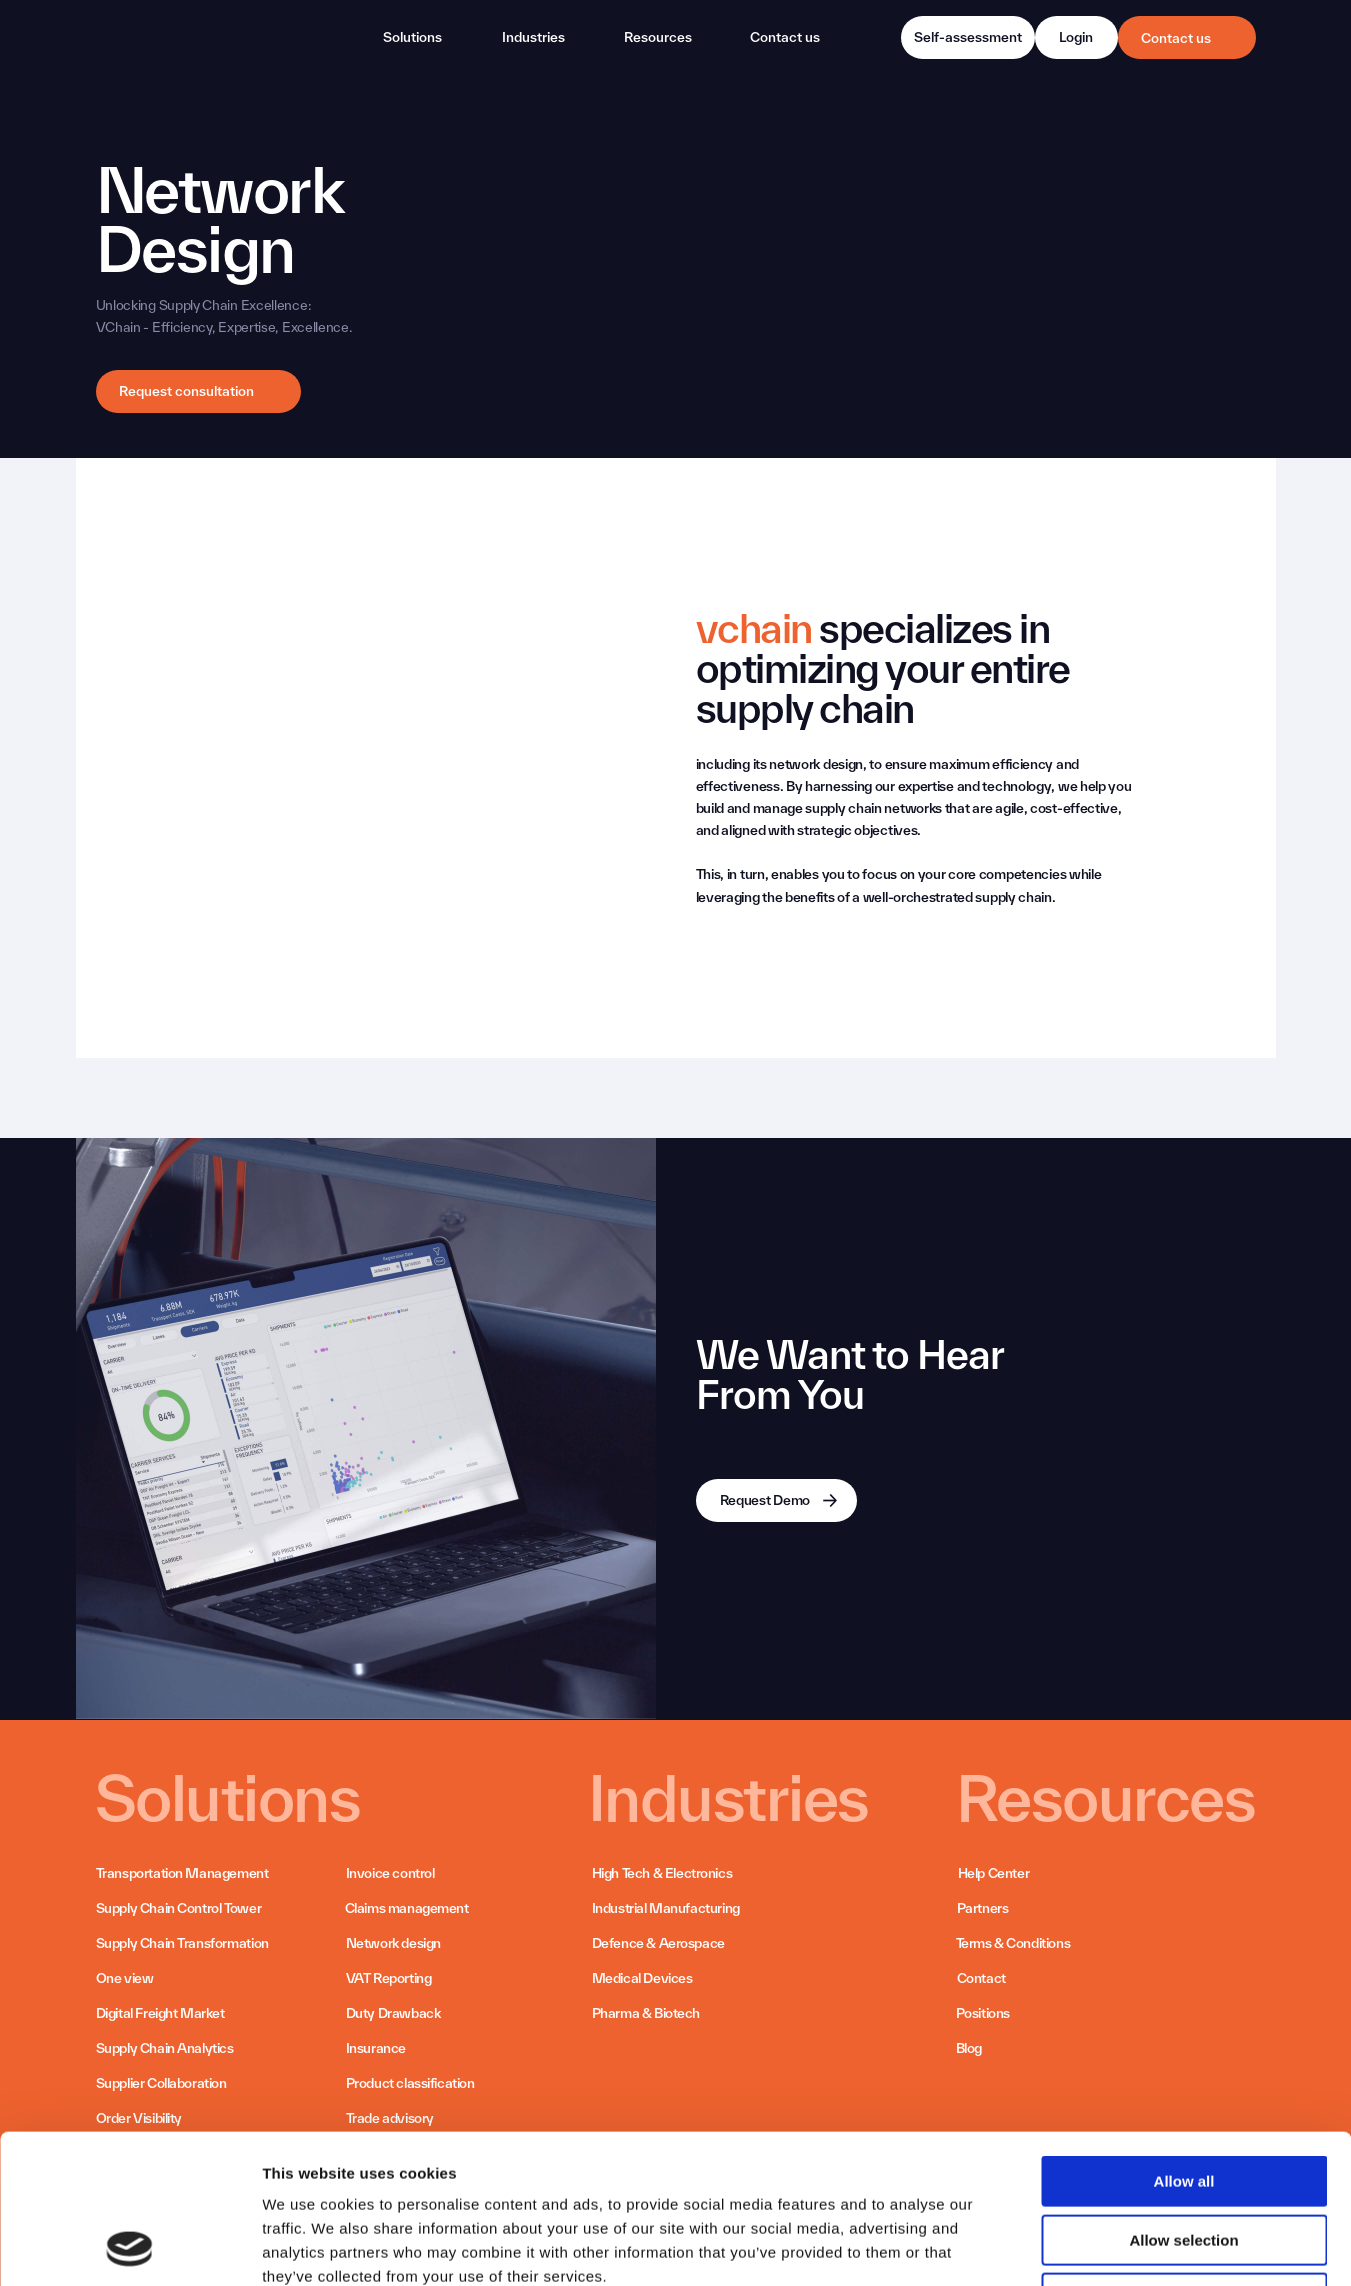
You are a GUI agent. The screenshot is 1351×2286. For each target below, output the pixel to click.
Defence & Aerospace (658, 1943)
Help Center (994, 1873)
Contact (981, 1978)
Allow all (1184, 2041)
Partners (983, 1908)
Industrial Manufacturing (666, 1908)
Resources (658, 37)
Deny (1184, 2158)
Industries (533, 37)
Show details (1049, 2246)
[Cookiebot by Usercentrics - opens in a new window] (129, 2247)
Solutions (412, 37)
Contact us (1176, 38)
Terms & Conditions (1013, 1943)
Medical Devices (642, 1978)
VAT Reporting (389, 1978)
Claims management (407, 1908)
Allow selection (1183, 2100)
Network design (393, 1943)
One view (125, 1978)
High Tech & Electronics (662, 1873)
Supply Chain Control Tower (179, 1908)
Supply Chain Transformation (182, 1943)
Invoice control (390, 1873)
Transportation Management (182, 1873)
